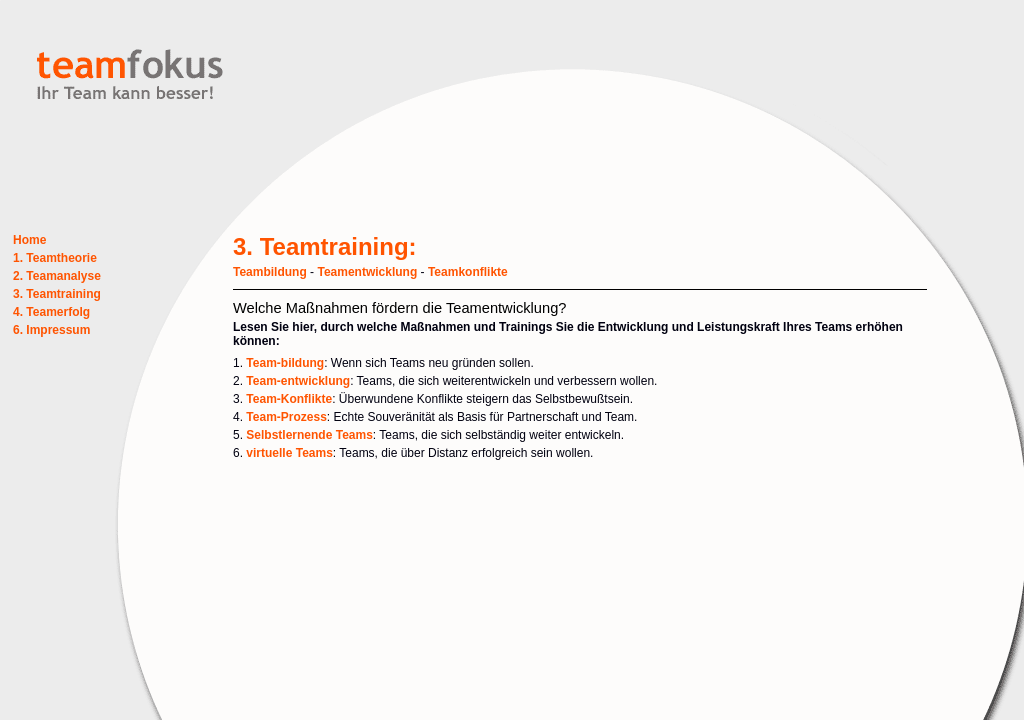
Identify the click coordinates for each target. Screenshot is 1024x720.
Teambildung (270, 272)
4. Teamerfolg (51, 312)
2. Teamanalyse (57, 276)
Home (29, 240)
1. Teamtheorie (55, 258)
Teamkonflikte (468, 272)
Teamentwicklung (367, 272)
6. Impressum (51, 330)
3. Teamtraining (57, 294)
